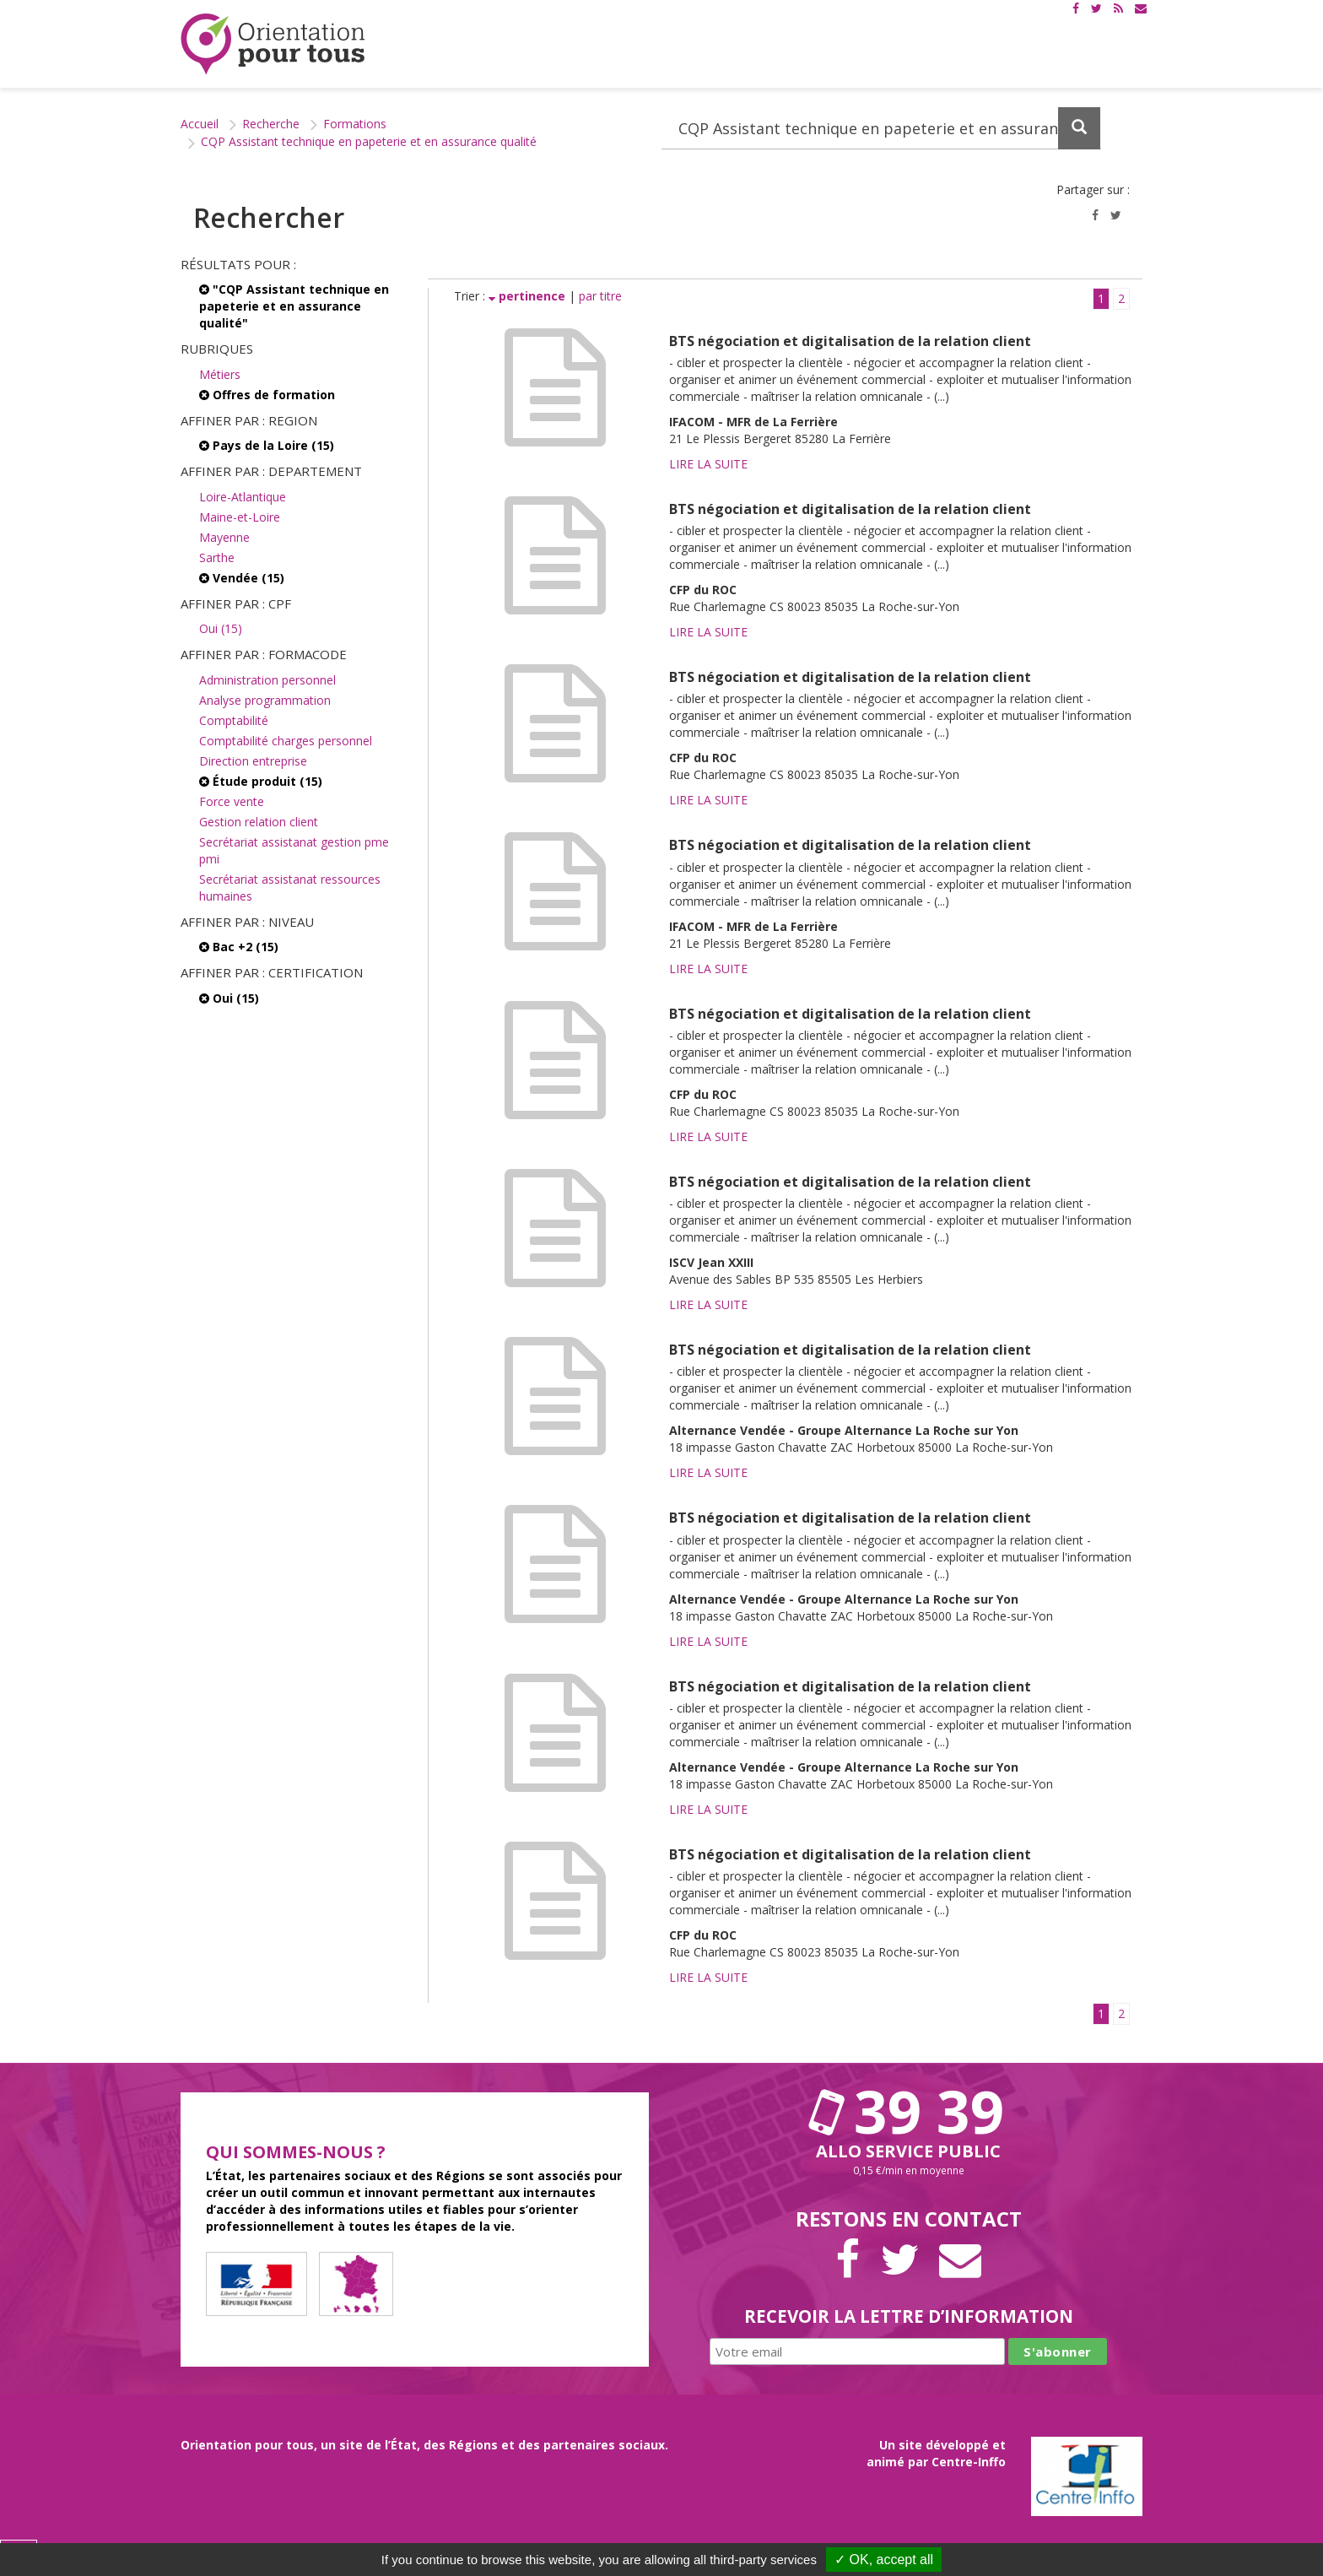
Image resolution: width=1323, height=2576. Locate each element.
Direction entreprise (253, 761)
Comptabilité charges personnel (285, 741)
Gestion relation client (258, 822)
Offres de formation (267, 395)
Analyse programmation (265, 700)
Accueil (200, 124)
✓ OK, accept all (883, 2559)
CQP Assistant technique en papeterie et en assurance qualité (369, 141)
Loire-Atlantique (242, 497)
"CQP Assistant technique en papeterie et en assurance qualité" (294, 306)
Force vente (231, 801)
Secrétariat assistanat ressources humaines (290, 887)
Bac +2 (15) (238, 947)
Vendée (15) (241, 578)
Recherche (271, 124)
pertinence (529, 296)
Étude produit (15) (260, 781)
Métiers (219, 374)
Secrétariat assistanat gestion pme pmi (294, 850)
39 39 (908, 2110)
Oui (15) (220, 628)
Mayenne (224, 537)
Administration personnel (267, 680)
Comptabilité (233, 720)
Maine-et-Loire (239, 517)
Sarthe (217, 557)
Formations (354, 124)
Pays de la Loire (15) (266, 445)
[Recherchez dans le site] (881, 128)
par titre (600, 296)
